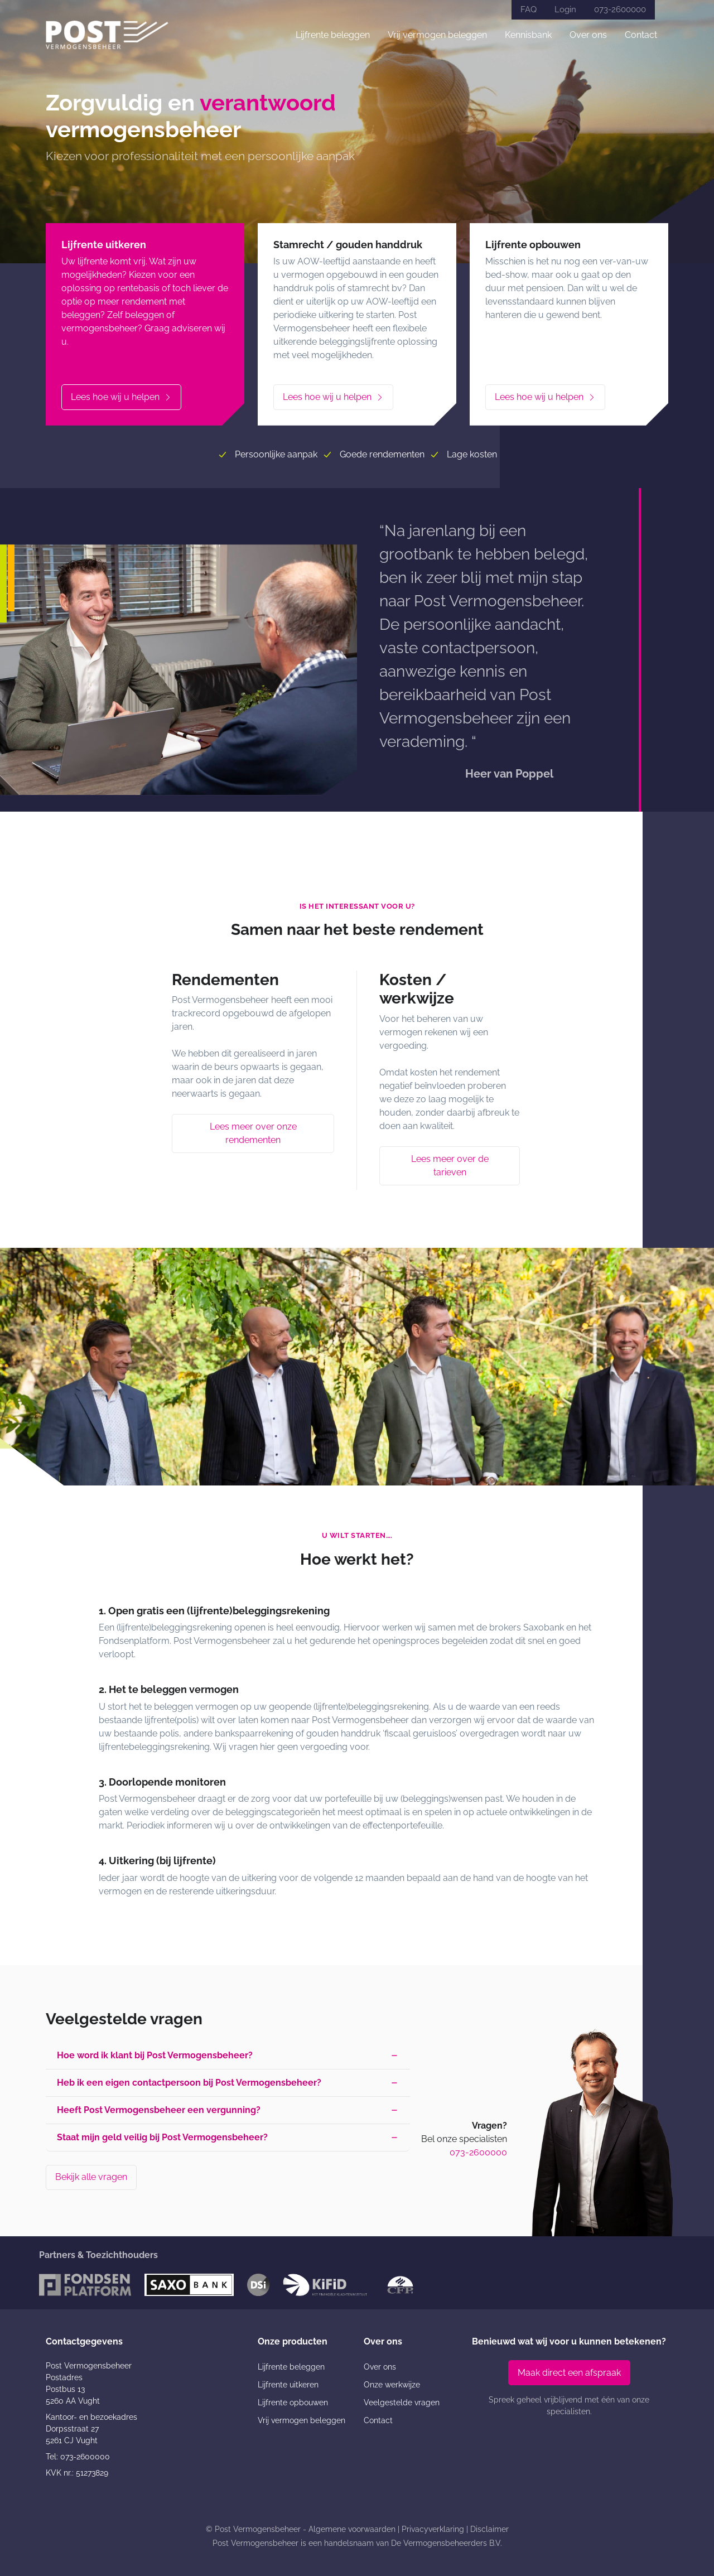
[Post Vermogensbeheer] (107, 35)
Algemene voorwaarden (351, 2529)
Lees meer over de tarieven (450, 1166)
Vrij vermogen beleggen (437, 35)
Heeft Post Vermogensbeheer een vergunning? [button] (158, 2110)
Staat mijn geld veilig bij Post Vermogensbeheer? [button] (162, 2137)
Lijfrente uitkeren (288, 2384)
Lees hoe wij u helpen (121, 397)
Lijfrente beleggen (333, 35)
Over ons (588, 35)
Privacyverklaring (433, 2529)
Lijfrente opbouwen (293, 2402)
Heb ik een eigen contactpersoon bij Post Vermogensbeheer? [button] (189, 2082)
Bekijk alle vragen (91, 2177)
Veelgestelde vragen (402, 2402)
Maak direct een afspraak (569, 2372)
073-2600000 (620, 9)
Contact (641, 35)
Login (565, 9)
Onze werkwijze (392, 2384)
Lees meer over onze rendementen (253, 1133)
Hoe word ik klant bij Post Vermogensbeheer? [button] (155, 2055)
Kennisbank (528, 35)
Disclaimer (489, 2529)
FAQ (528, 9)
